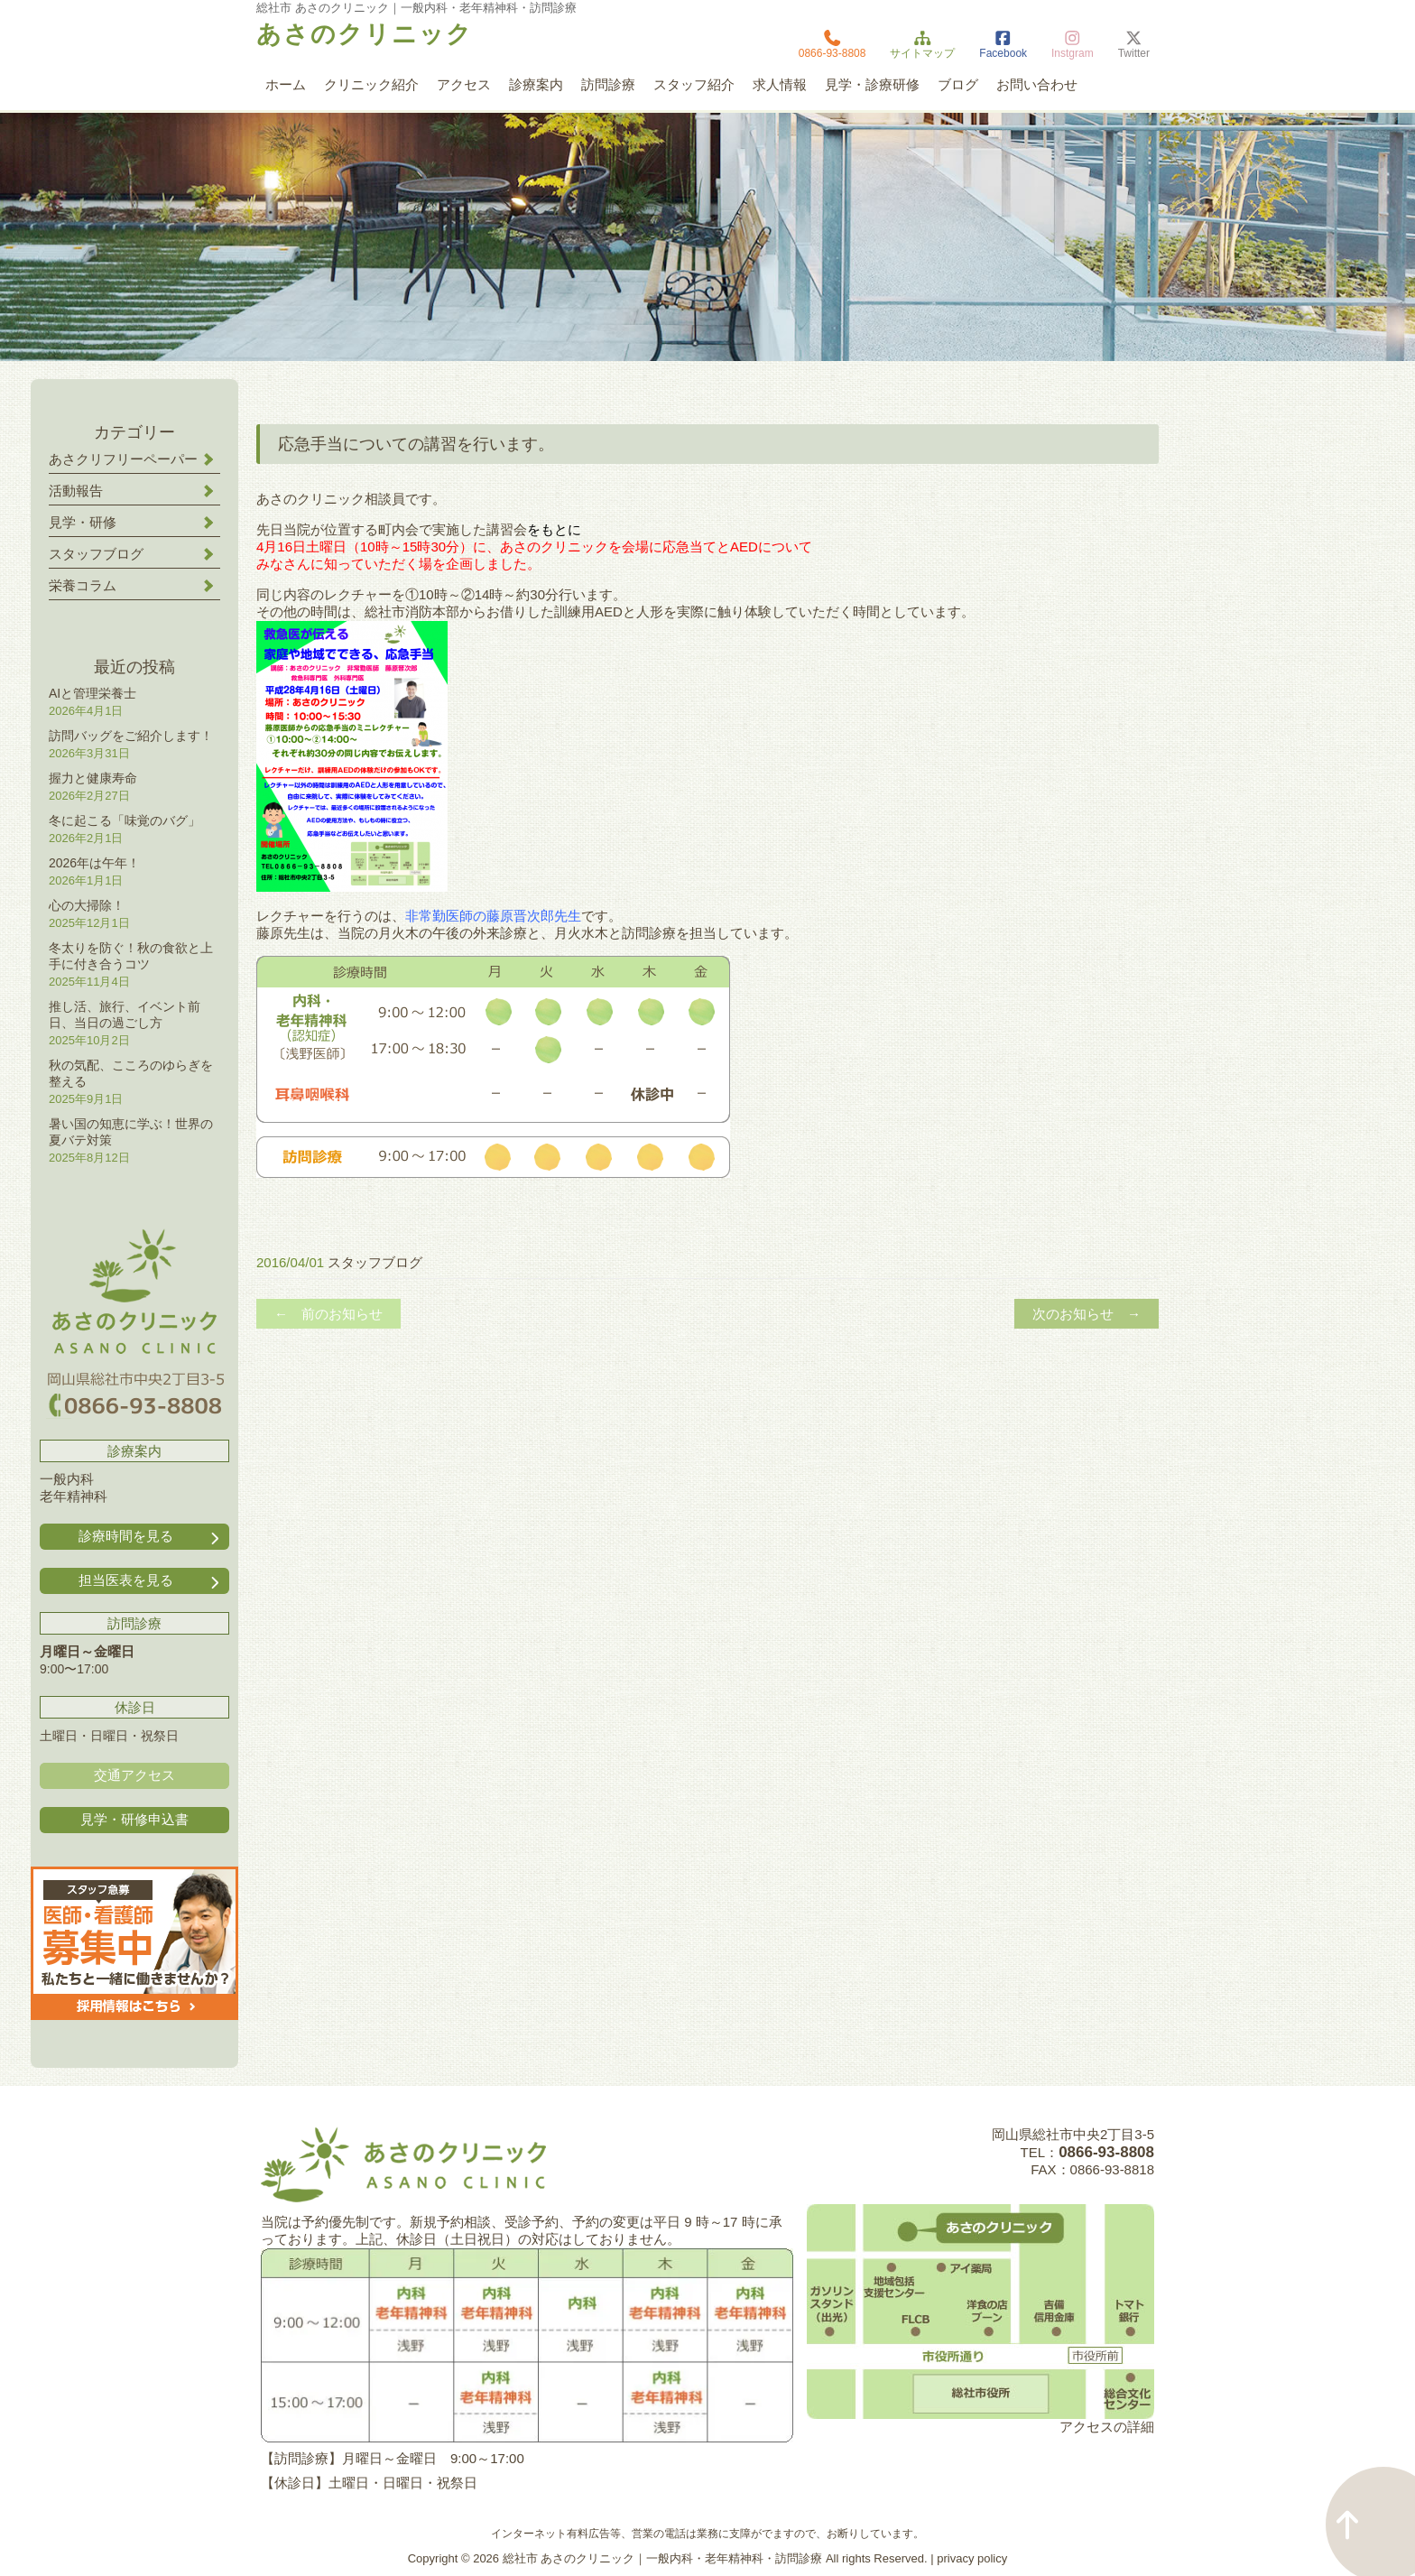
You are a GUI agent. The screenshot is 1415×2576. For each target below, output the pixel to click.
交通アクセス (134, 1775)
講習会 (506, 529)
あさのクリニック (364, 34)
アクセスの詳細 (1106, 2426)
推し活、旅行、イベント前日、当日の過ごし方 (124, 1014)
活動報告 (76, 490)
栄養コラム (82, 585)
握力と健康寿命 (93, 778)
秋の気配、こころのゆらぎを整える (131, 1073)
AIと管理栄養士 (92, 693)
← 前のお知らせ (328, 1313)
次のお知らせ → (1086, 1313)
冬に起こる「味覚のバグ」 (124, 820)
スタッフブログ (375, 1262)
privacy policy (972, 2558)
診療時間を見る (151, 1536)
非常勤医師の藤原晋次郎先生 (493, 915)
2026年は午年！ (94, 863)
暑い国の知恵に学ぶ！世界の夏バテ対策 (131, 1132)
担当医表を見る (151, 1580)
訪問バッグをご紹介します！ (131, 735)
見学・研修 (82, 522)
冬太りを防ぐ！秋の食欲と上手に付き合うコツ (131, 956)
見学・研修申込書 (134, 1819)
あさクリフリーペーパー (123, 459)
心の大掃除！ (87, 905)
